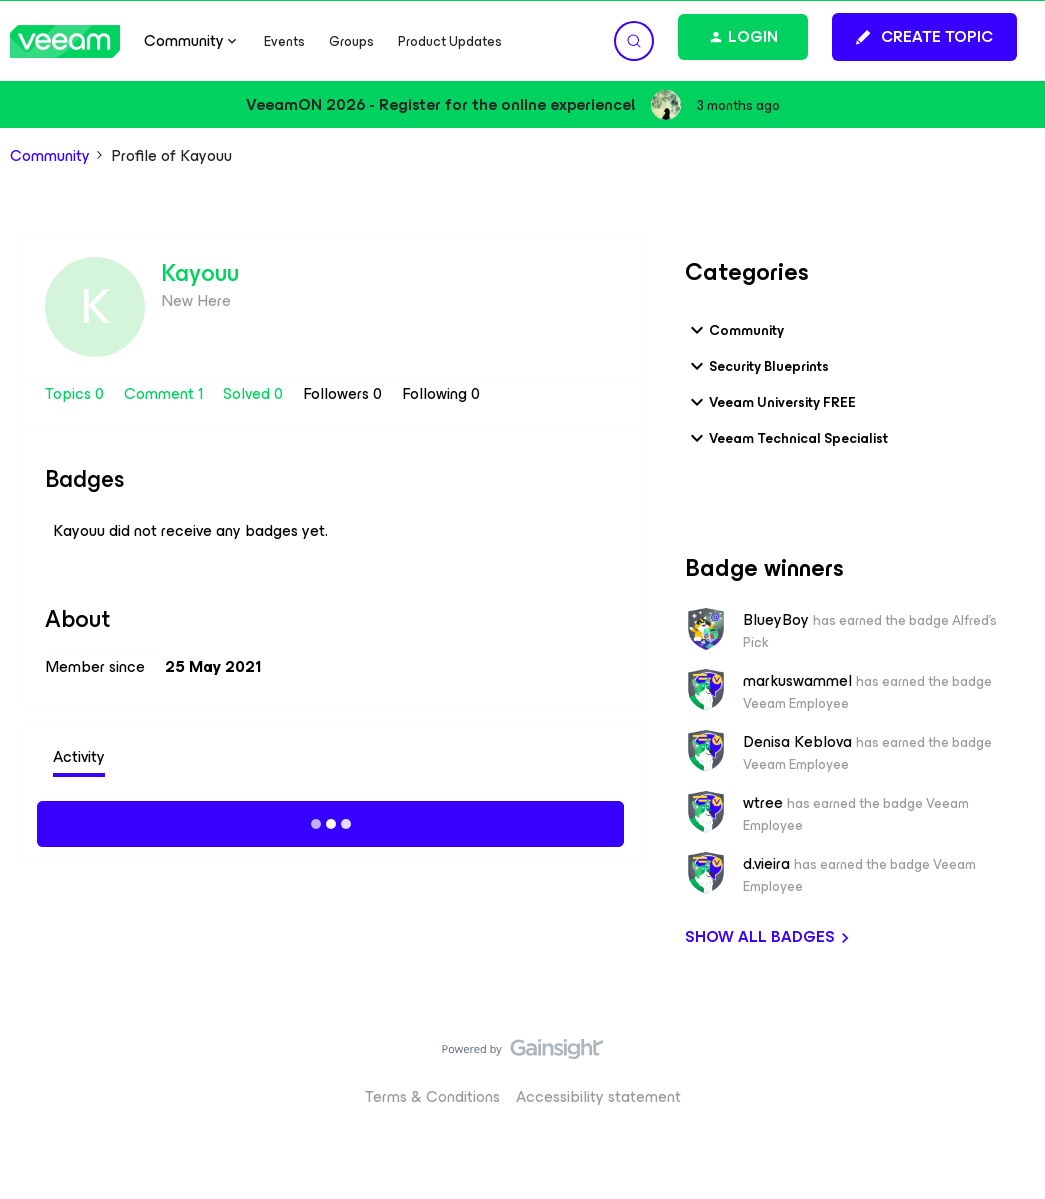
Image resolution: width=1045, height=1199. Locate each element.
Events (284, 41)
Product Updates (450, 41)
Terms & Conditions (432, 1096)
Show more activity (330, 821)
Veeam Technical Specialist (786, 438)
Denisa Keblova (797, 742)
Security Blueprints (757, 366)
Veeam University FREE (770, 402)
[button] (924, 37)
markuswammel (797, 681)
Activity (79, 756)
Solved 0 (255, 393)
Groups (351, 41)
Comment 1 (165, 393)
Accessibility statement (598, 1096)
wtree (763, 803)
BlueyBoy (776, 620)
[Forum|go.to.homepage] (65, 41)
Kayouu (200, 273)
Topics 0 (76, 393)
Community (50, 156)
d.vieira (766, 864)
